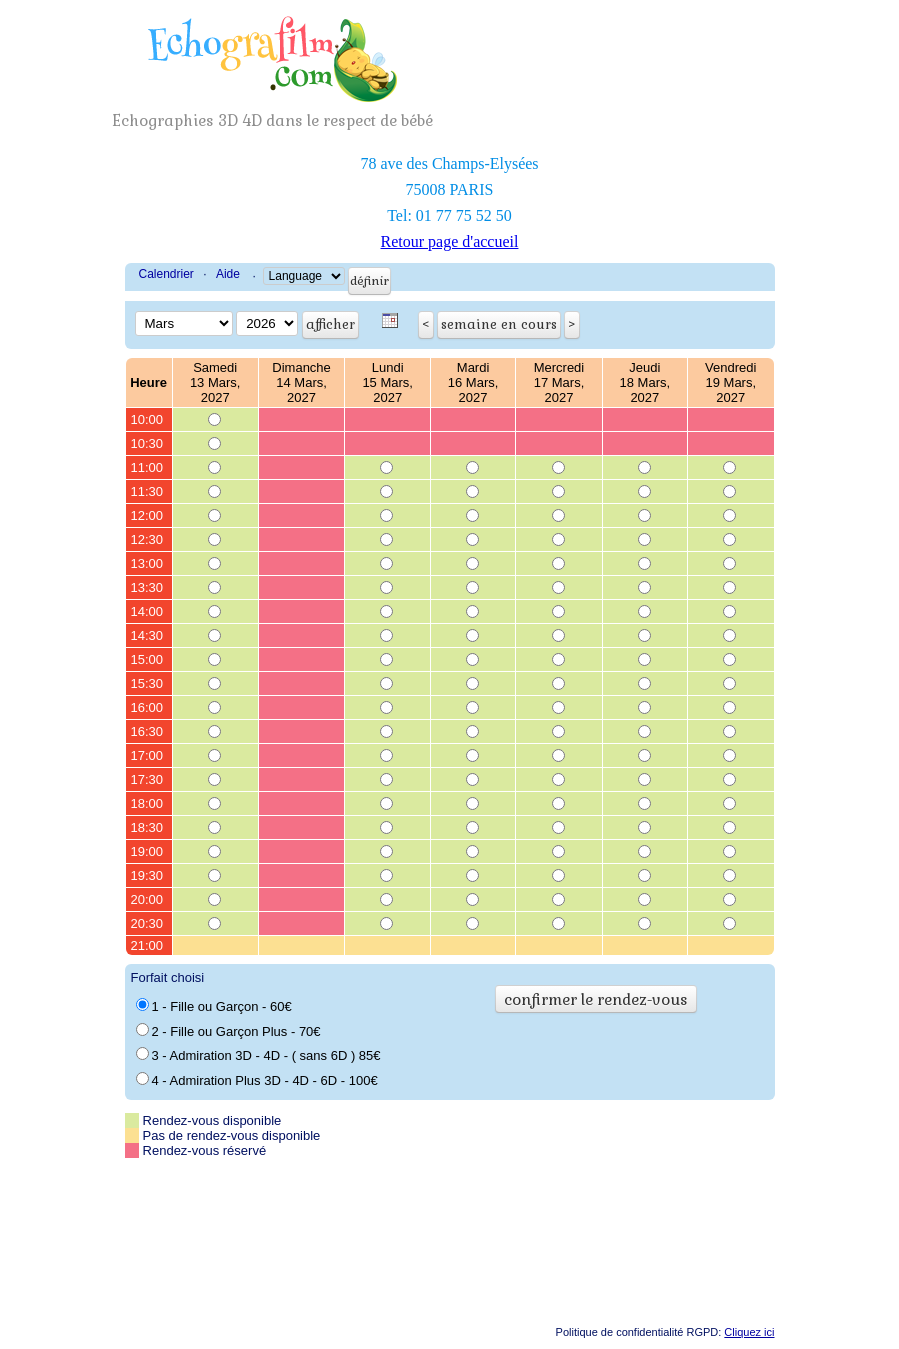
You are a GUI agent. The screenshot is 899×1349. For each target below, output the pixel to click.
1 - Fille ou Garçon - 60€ (214, 1006)
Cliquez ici (749, 1332)
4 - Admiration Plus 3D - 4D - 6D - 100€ (257, 1080)
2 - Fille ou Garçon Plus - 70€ (228, 1031)
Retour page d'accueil (450, 241)
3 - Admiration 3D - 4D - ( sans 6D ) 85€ (258, 1055)
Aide (228, 274)
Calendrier (166, 274)
